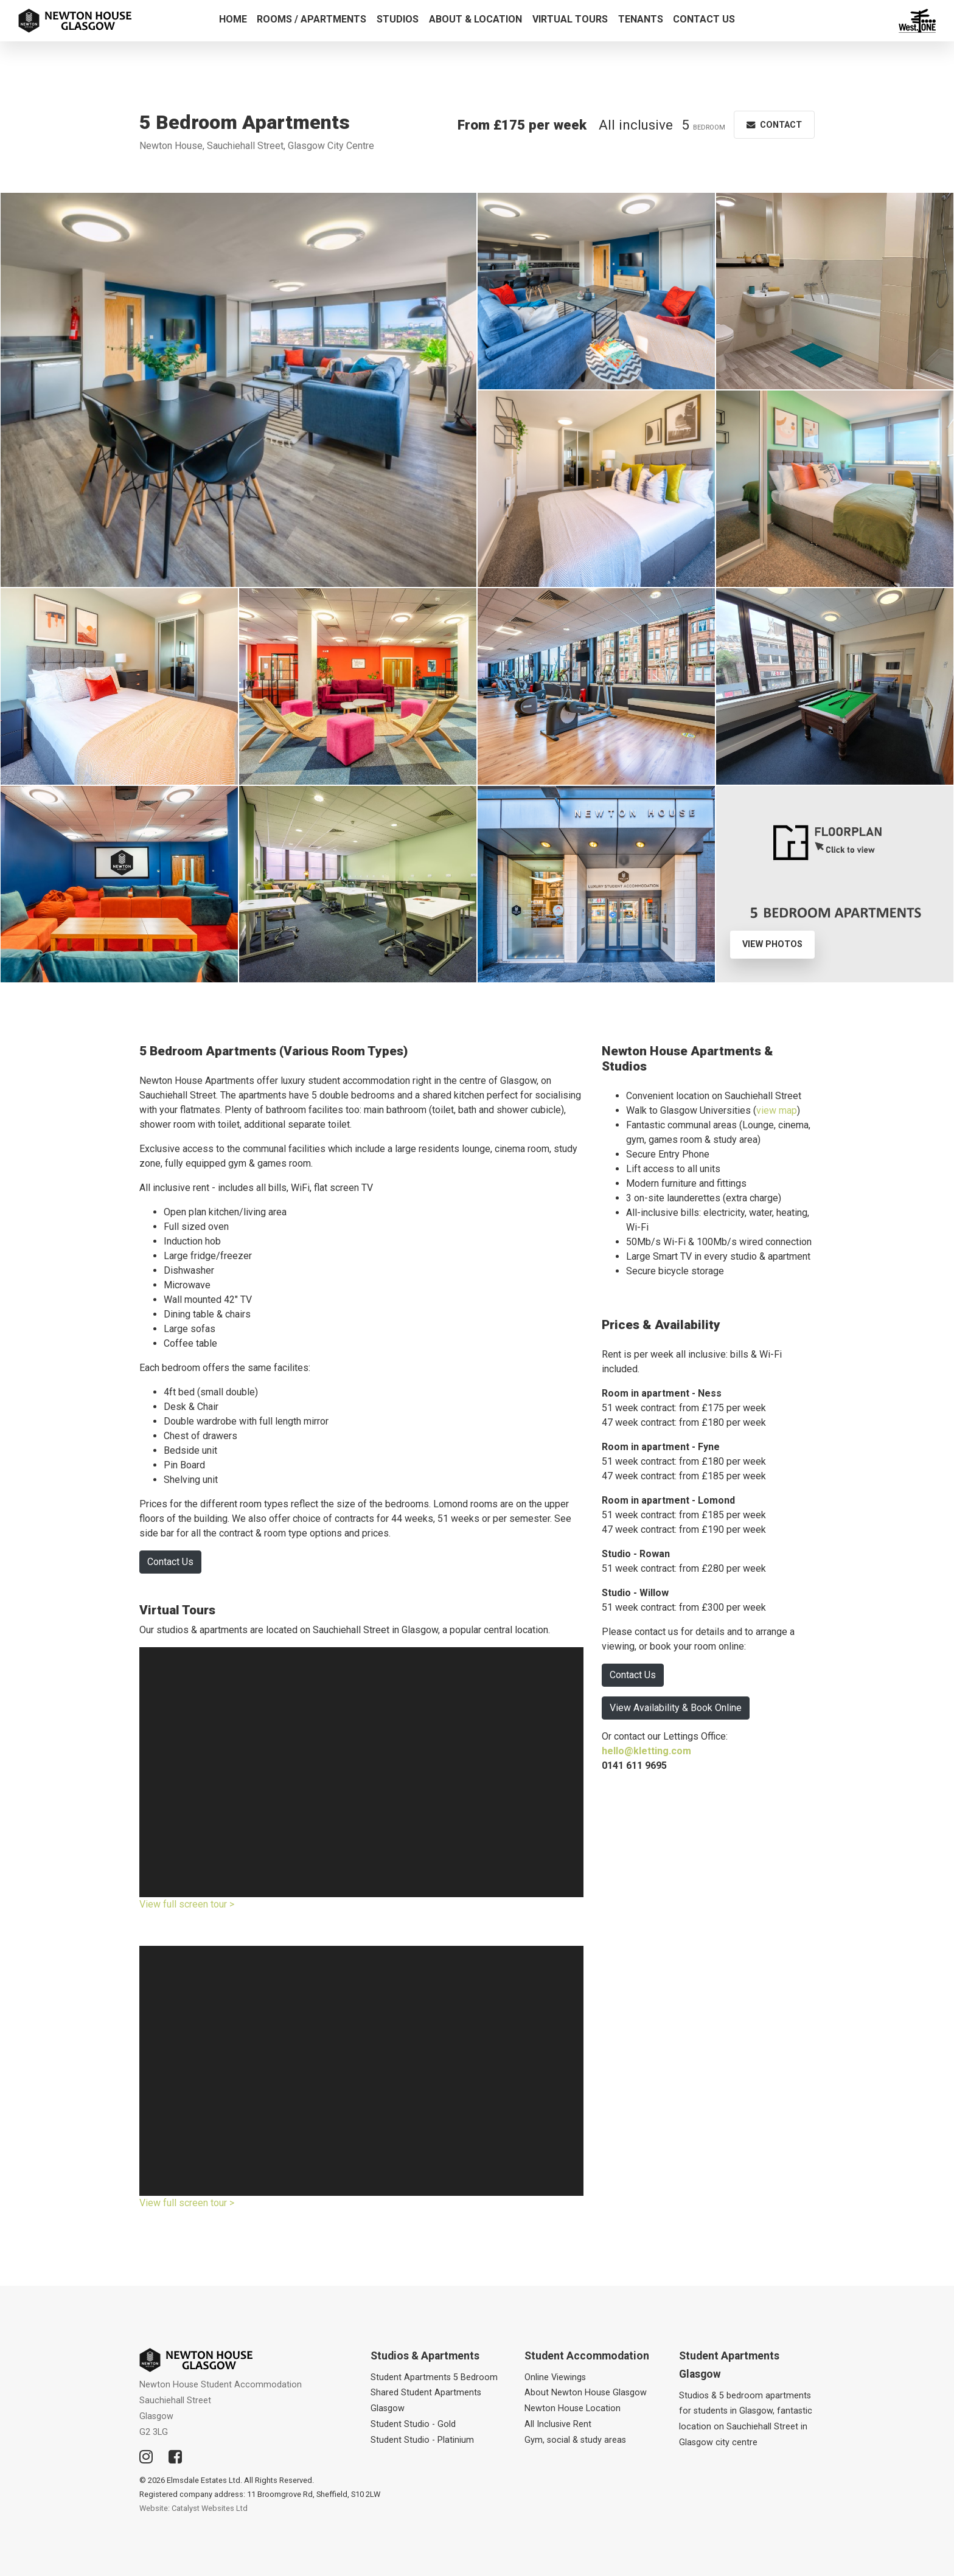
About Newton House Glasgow (585, 2392)
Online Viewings (555, 2377)
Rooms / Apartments (311, 19)
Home (233, 19)
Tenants (640, 19)
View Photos (772, 944)
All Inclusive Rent (557, 2424)
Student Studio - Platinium (422, 2440)
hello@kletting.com (646, 1751)
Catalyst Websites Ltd (210, 2508)
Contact (774, 125)
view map (776, 1110)
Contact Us (704, 19)
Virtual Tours (570, 19)
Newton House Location (572, 2408)
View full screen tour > (186, 1904)
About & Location (475, 19)
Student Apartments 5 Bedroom (434, 2377)
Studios (398, 19)
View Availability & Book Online (676, 1707)
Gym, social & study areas (575, 2440)
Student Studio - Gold (413, 2424)
